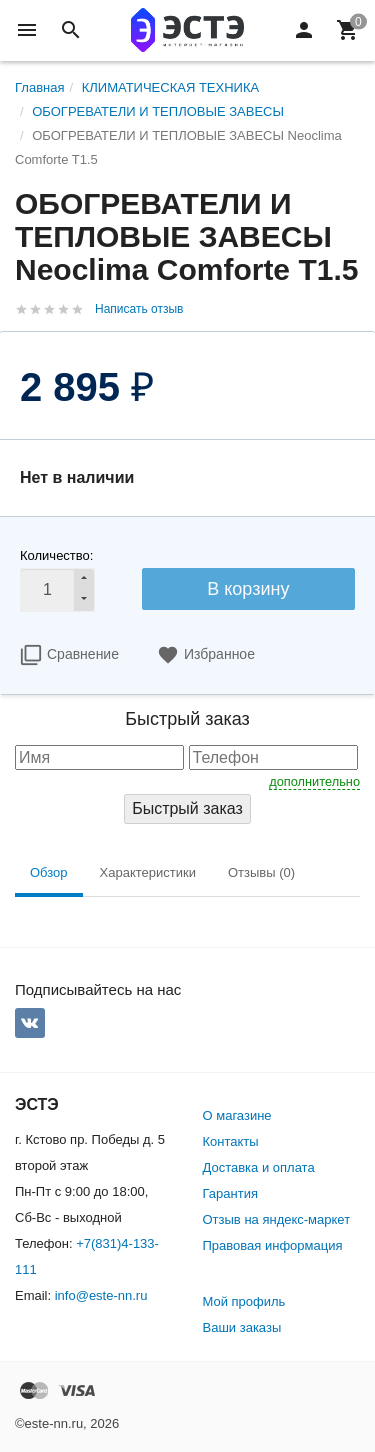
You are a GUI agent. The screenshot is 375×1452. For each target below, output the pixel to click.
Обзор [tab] (49, 872)
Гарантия (230, 1193)
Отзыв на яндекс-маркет (277, 1219)
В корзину (248, 589)
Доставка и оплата (259, 1167)
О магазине (237, 1115)
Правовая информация (273, 1245)
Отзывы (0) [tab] (261, 872)
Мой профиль (244, 1301)
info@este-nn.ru (101, 1295)
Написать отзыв (139, 309)
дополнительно (314, 781)
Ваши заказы (242, 1327)
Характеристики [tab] (148, 872)
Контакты (231, 1141)
